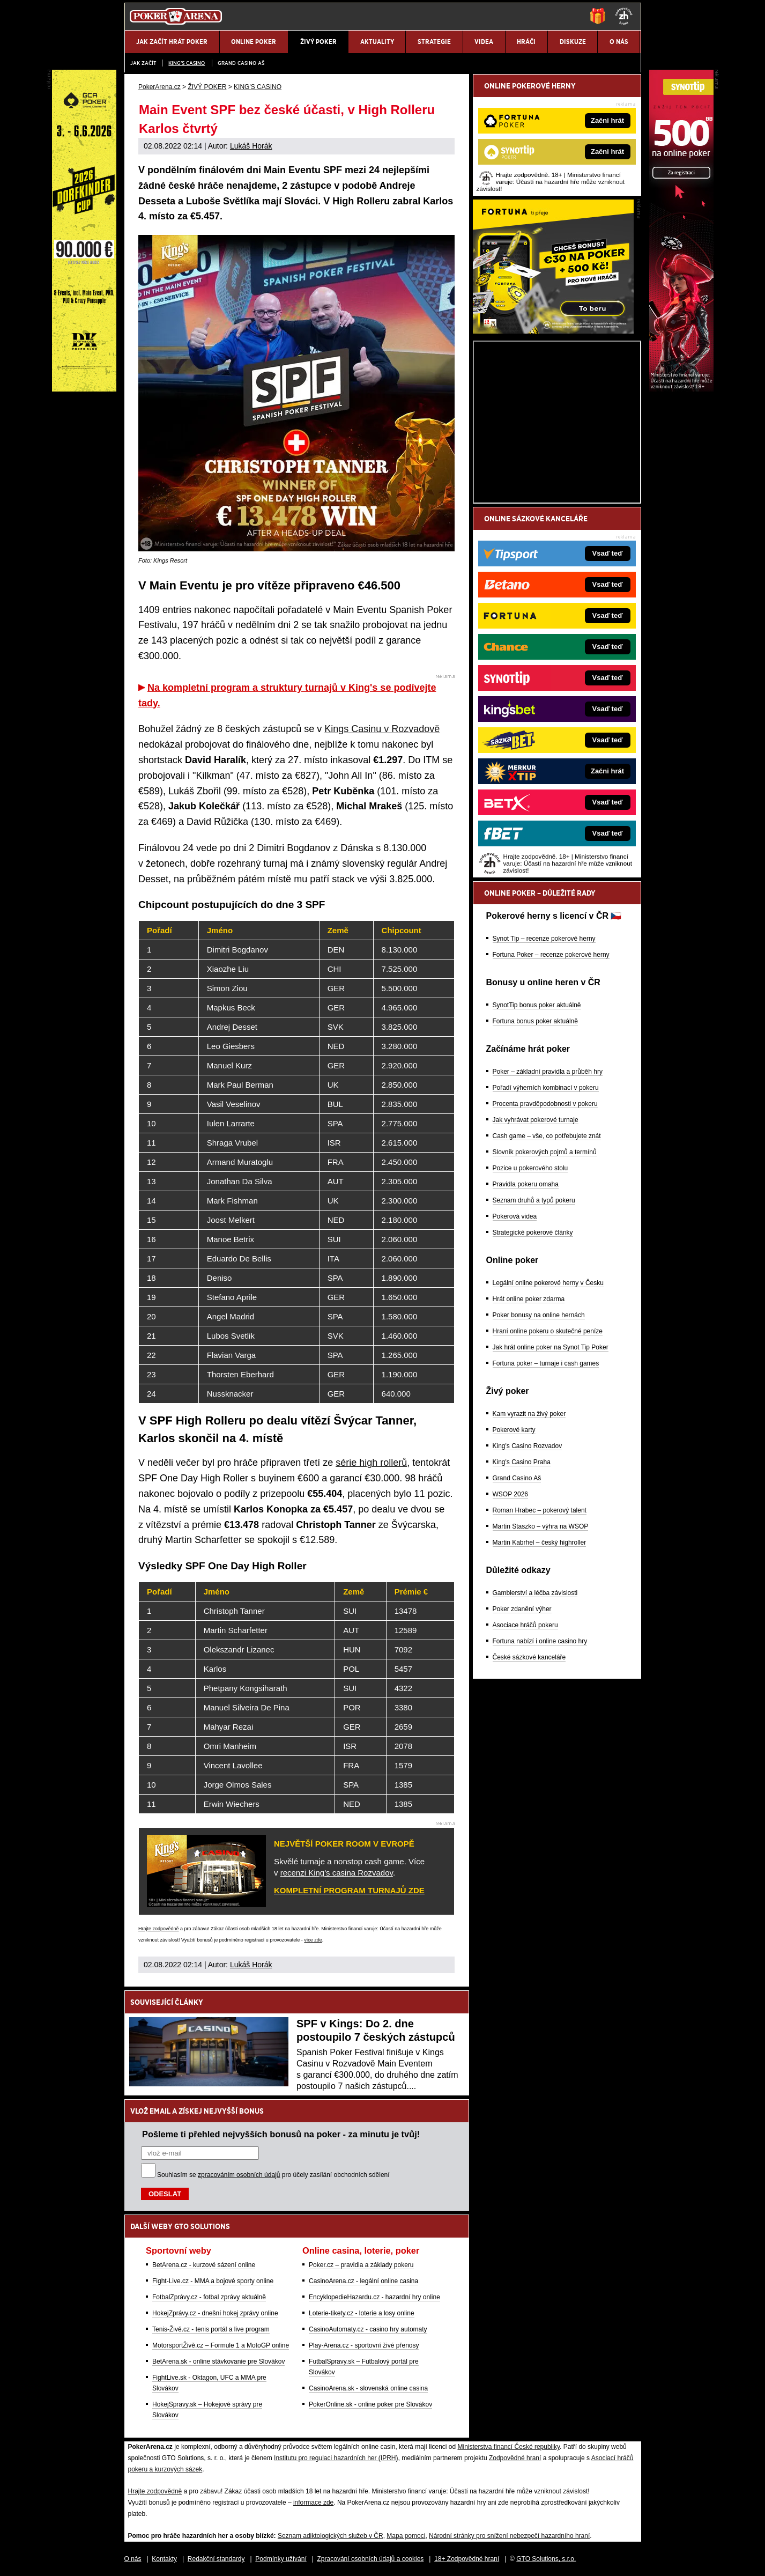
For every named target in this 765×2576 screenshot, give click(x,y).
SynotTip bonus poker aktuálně (537, 1005)
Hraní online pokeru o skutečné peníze (548, 1331)
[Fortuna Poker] (553, 331)
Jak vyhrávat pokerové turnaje (535, 1120)
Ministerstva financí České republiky (509, 2446)
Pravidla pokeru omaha (526, 1184)
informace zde (313, 2502)
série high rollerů (371, 1462)
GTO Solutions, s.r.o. (546, 2559)
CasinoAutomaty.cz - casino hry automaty (368, 2329)
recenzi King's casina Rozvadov (336, 1872)
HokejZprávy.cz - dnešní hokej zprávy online (215, 2313)
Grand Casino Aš (241, 63)
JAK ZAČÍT (143, 63)
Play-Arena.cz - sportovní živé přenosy (364, 2345)
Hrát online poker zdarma (529, 1299)
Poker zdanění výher (522, 1609)
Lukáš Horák (251, 146)
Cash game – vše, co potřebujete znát (547, 1136)
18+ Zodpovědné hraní (466, 2559)
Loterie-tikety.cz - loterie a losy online (361, 2313)
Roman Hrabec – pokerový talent (539, 1510)
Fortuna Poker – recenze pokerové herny (551, 954)
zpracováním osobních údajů (239, 2175)
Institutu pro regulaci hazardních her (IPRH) (336, 2458)
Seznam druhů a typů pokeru (534, 1200)
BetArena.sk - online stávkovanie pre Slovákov (218, 2361)
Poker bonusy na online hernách (539, 1315)
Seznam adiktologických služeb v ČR (330, 2536)
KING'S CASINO (186, 63)
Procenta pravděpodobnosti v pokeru (545, 1104)
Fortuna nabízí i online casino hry (540, 1641)
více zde (313, 1940)
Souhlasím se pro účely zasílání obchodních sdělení (273, 2175)
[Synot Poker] (681, 389)
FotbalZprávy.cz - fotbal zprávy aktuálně (209, 2297)
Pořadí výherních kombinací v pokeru (546, 1087)
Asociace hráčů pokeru (525, 1625)
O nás (133, 2559)
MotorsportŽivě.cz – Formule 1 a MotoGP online (220, 2345)
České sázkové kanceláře (529, 1657)
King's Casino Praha (522, 1462)
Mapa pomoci (406, 2536)
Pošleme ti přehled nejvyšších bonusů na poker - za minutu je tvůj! (281, 2134)
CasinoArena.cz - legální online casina (363, 2281)
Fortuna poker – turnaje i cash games (546, 1363)
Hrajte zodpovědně (158, 1928)
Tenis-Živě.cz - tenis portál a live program (211, 2329)
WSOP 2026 (510, 1494)
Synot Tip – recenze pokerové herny (544, 938)
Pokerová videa (515, 1216)
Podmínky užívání (280, 2559)
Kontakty (164, 2559)
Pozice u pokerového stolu (530, 1168)
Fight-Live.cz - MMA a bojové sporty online (212, 2281)
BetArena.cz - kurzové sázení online (203, 2265)
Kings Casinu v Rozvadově (382, 729)
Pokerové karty (514, 1430)
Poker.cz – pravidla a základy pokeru (361, 2265)
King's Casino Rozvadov (527, 1446)
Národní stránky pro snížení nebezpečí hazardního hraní (509, 2536)
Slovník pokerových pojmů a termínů (545, 1152)
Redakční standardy (216, 2559)
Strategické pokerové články (533, 1232)
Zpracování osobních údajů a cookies (370, 2559)
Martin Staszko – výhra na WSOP (541, 1526)
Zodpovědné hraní (515, 2458)
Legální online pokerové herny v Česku (548, 1283)
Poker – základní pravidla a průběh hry (548, 1071)
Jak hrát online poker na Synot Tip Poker (550, 1347)
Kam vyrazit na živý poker (529, 1414)
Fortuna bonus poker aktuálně (535, 1021)
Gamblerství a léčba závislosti (535, 1593)
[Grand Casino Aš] (84, 389)
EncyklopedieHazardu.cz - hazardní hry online (374, 2297)
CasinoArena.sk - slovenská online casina (368, 2388)
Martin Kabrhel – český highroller (539, 1542)
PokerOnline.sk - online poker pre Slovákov (370, 2404)
